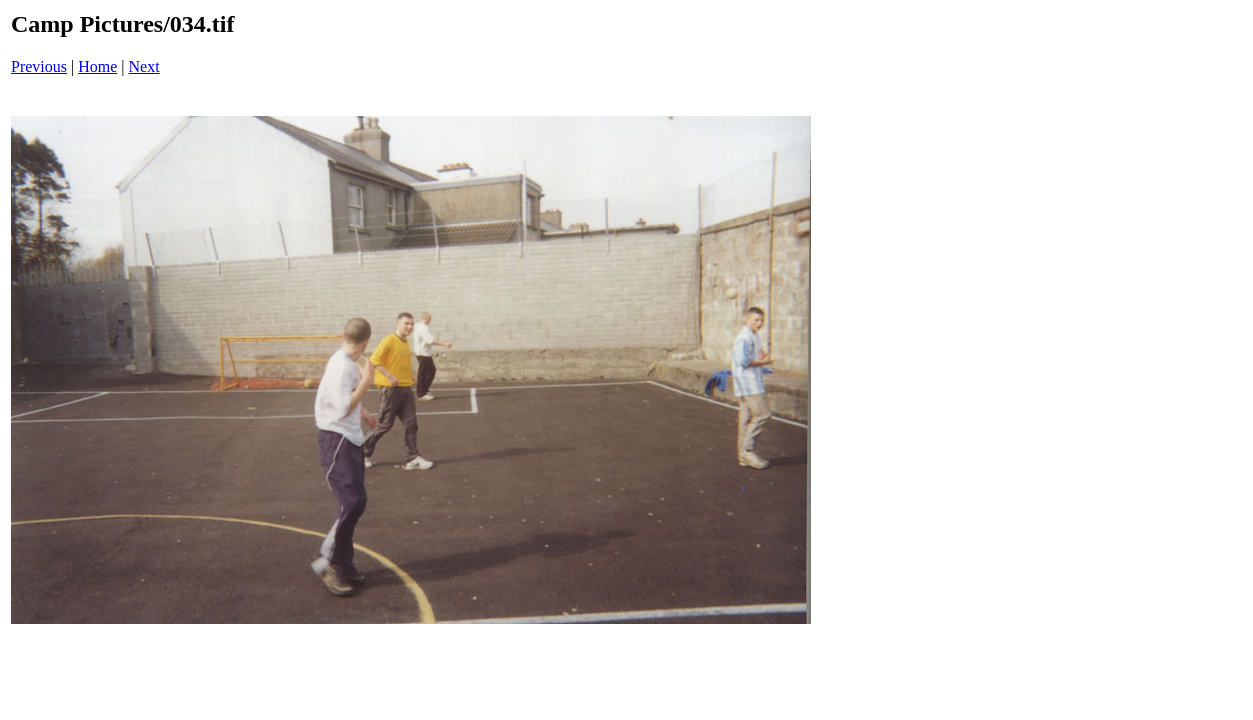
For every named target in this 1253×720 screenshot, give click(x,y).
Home (97, 66)
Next (144, 66)
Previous (39, 66)
